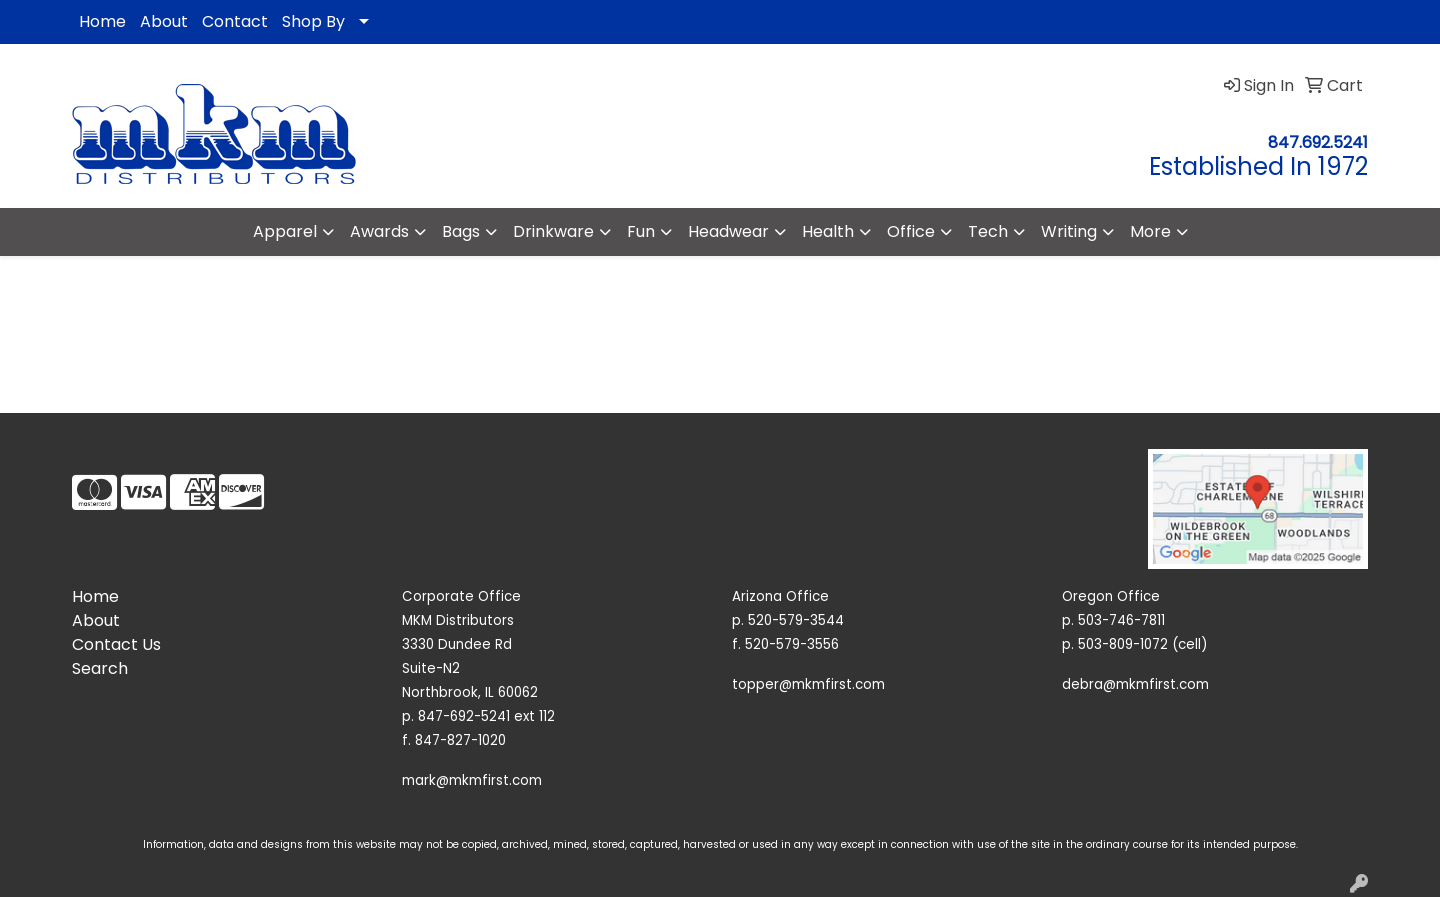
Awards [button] (379, 231)
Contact (235, 21)
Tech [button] (988, 231)
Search (100, 668)
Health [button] (828, 231)
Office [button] (911, 231)
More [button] (1150, 231)
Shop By (313, 21)
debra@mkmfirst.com (1135, 684)
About (164, 21)
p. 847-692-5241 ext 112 (478, 716)
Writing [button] (1069, 231)
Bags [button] (461, 231)
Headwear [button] (728, 231)
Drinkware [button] (553, 231)
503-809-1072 (1123, 644)
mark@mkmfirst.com (472, 780)
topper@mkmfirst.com (808, 684)
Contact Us (116, 644)
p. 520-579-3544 (788, 620)
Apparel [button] (285, 231)
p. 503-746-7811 (1113, 620)
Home (102, 21)
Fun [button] (641, 231)
